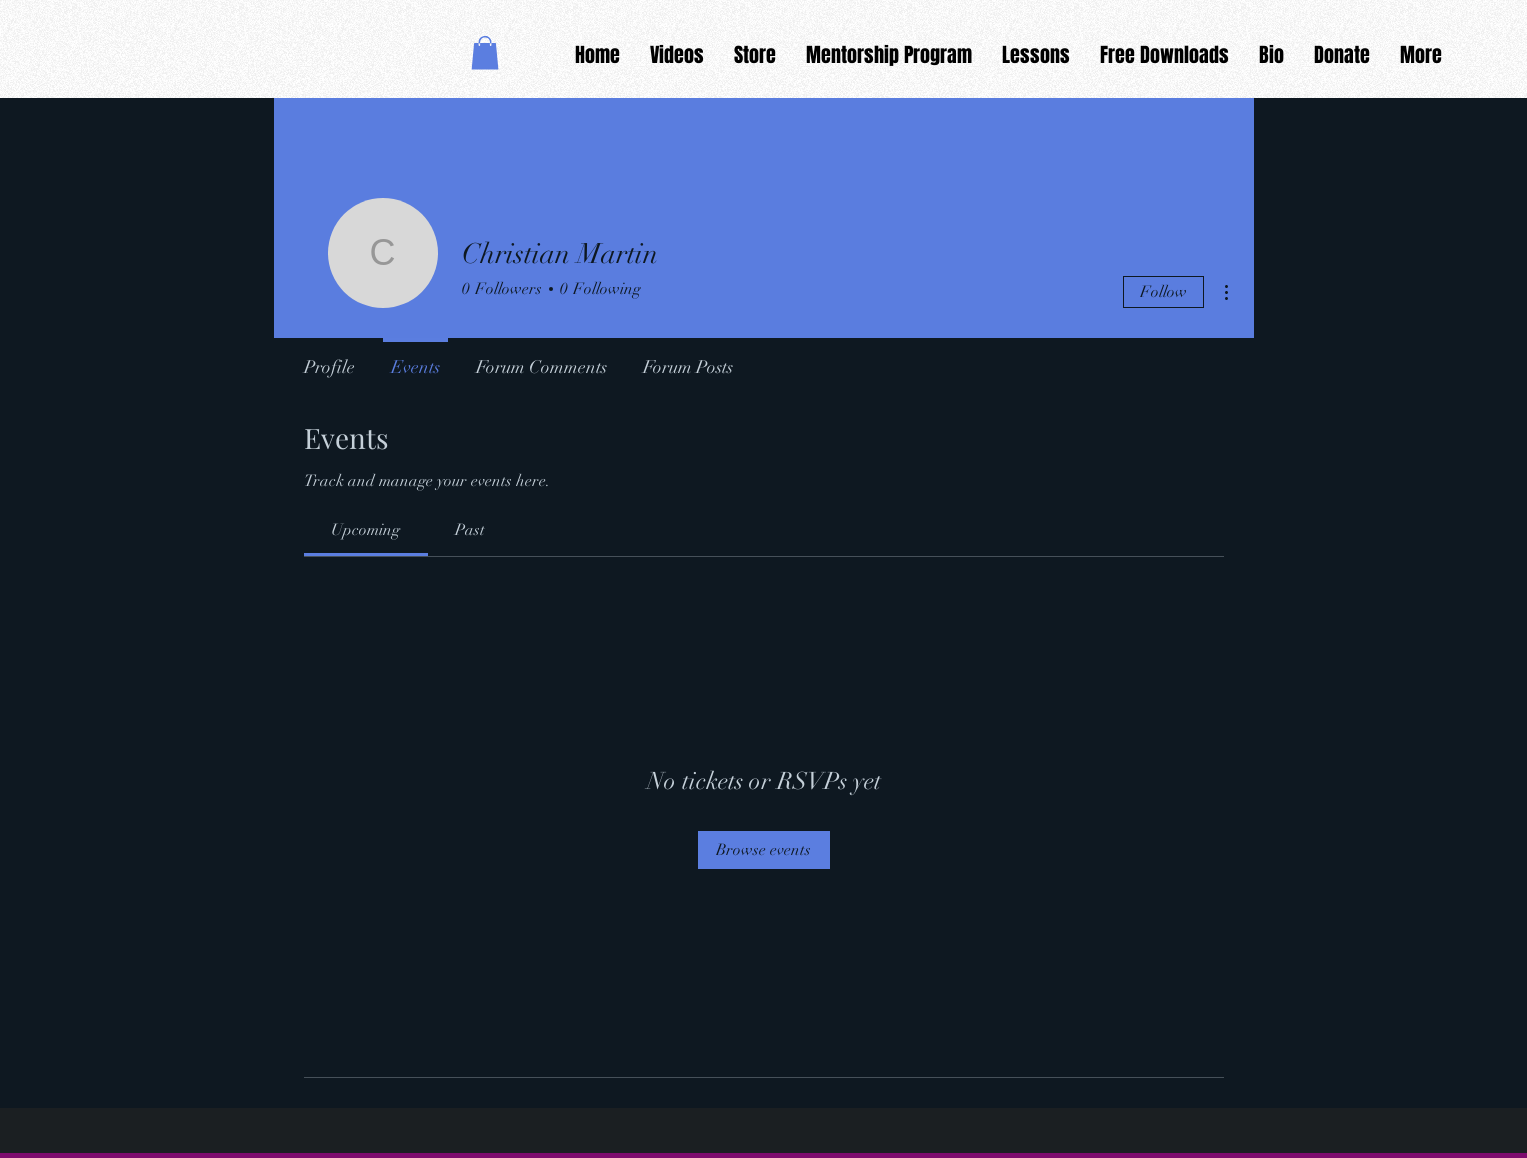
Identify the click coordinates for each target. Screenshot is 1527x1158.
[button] (485, 52)
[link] (365, 530)
